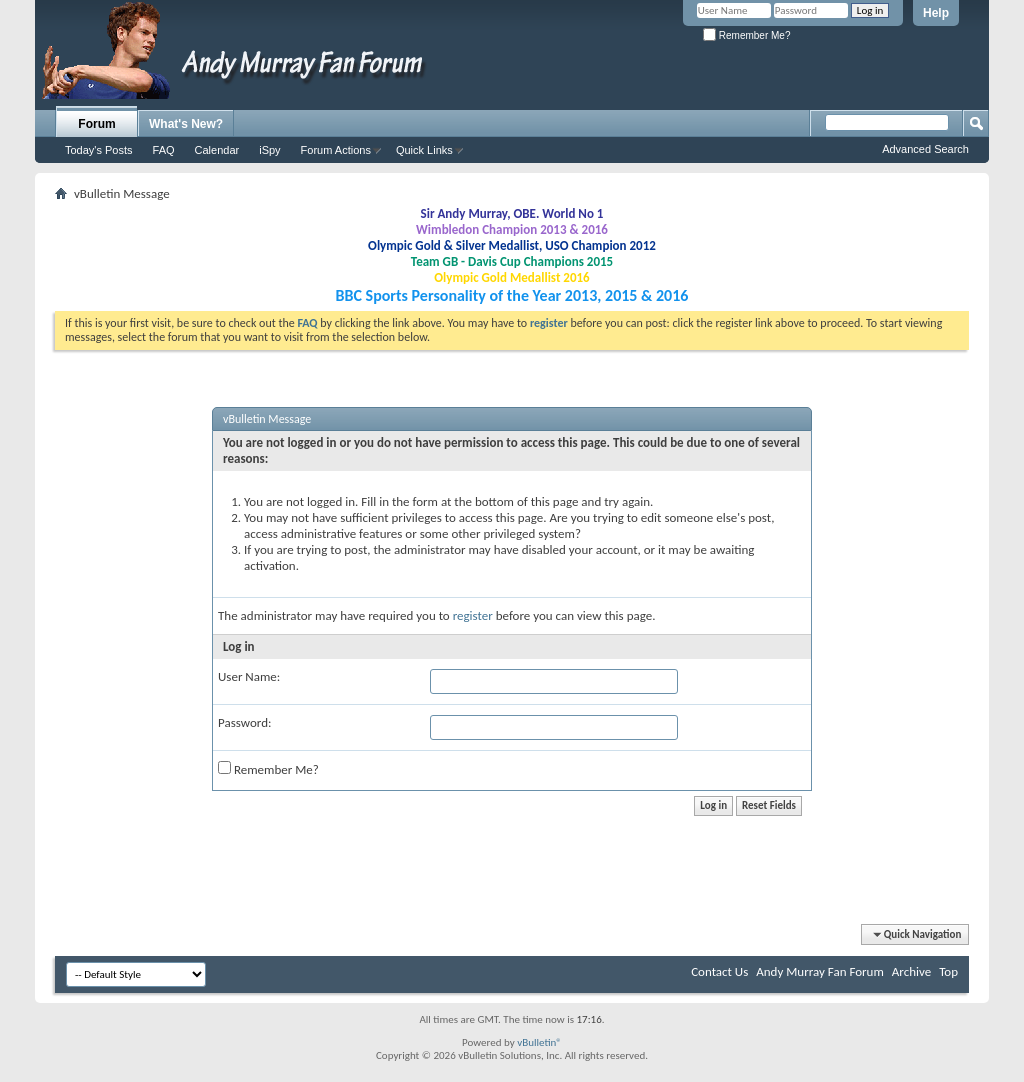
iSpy (269, 150)
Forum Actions (336, 150)
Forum (96, 124)
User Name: (249, 676)
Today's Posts (99, 150)
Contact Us (719, 971)
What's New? (186, 124)
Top (948, 971)
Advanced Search (925, 149)
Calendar (217, 150)
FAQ (164, 150)
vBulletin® (539, 1042)
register (473, 615)
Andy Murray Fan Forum (820, 971)
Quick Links (424, 150)
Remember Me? (746, 35)
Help (936, 13)
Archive (911, 971)
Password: (244, 722)
